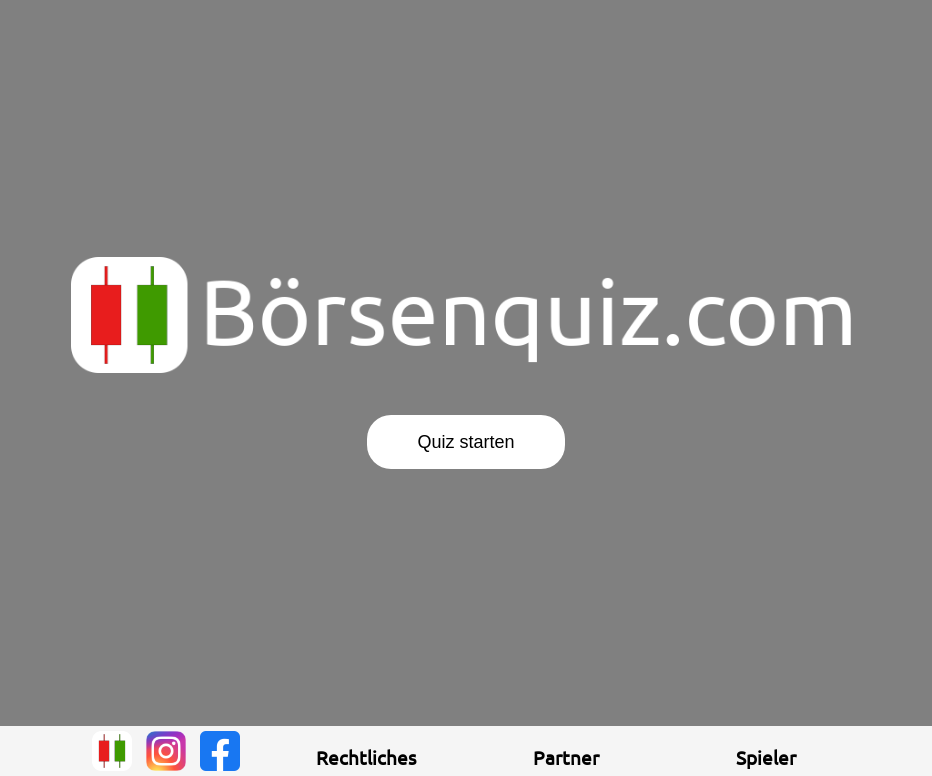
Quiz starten (465, 442)
